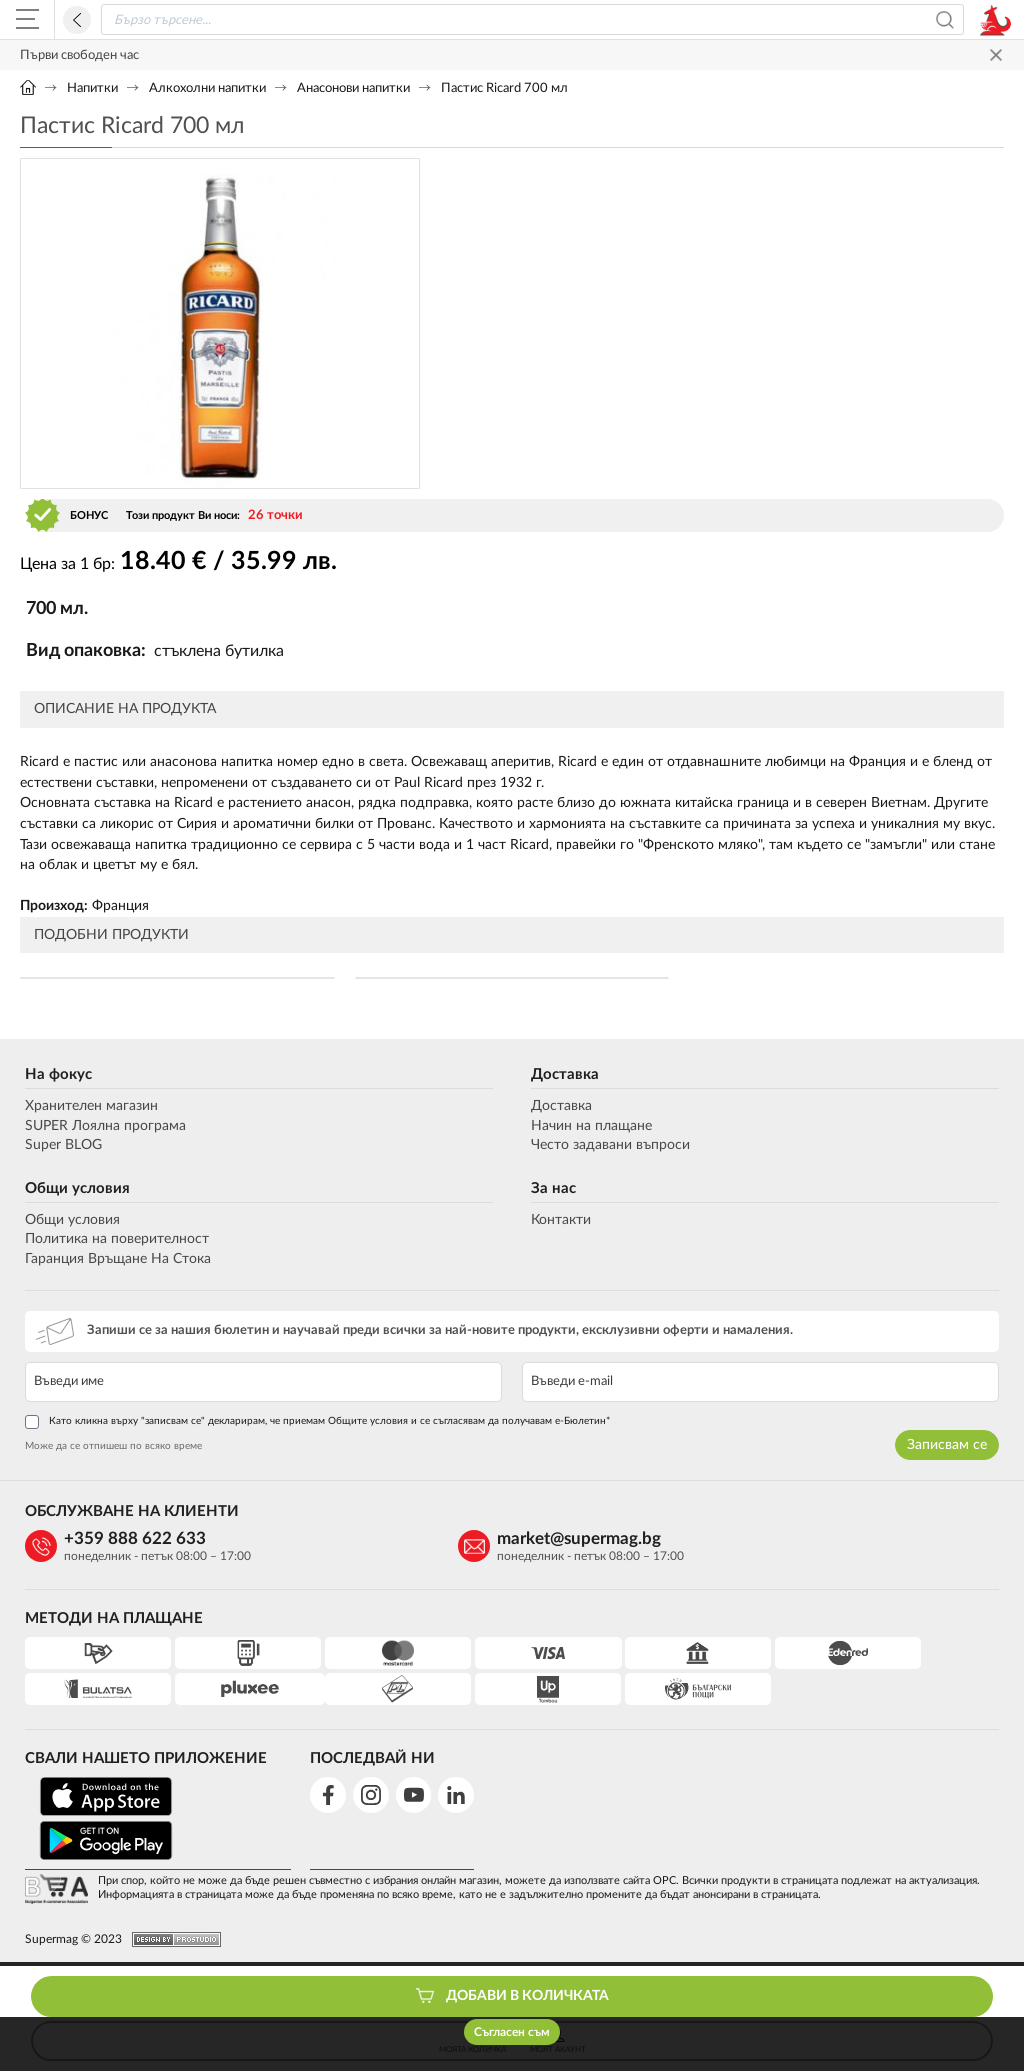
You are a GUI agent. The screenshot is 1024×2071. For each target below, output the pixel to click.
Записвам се (952, 1447)
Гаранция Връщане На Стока (113, 1262)
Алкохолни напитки (207, 88)
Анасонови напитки (353, 88)
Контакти (562, 1222)
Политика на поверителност (112, 1242)
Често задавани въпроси (611, 1148)
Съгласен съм (512, 2032)
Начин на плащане (592, 1128)
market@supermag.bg (411, 1542)
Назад (77, 20)
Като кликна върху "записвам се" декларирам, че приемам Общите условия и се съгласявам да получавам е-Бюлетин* (312, 1424)
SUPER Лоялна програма (100, 1128)
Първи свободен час (79, 55)
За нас (554, 1190)
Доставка (566, 1077)
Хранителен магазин (86, 1109)
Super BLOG (58, 1148)
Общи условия (72, 1190)
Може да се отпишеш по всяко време (108, 1448)
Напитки (92, 88)
